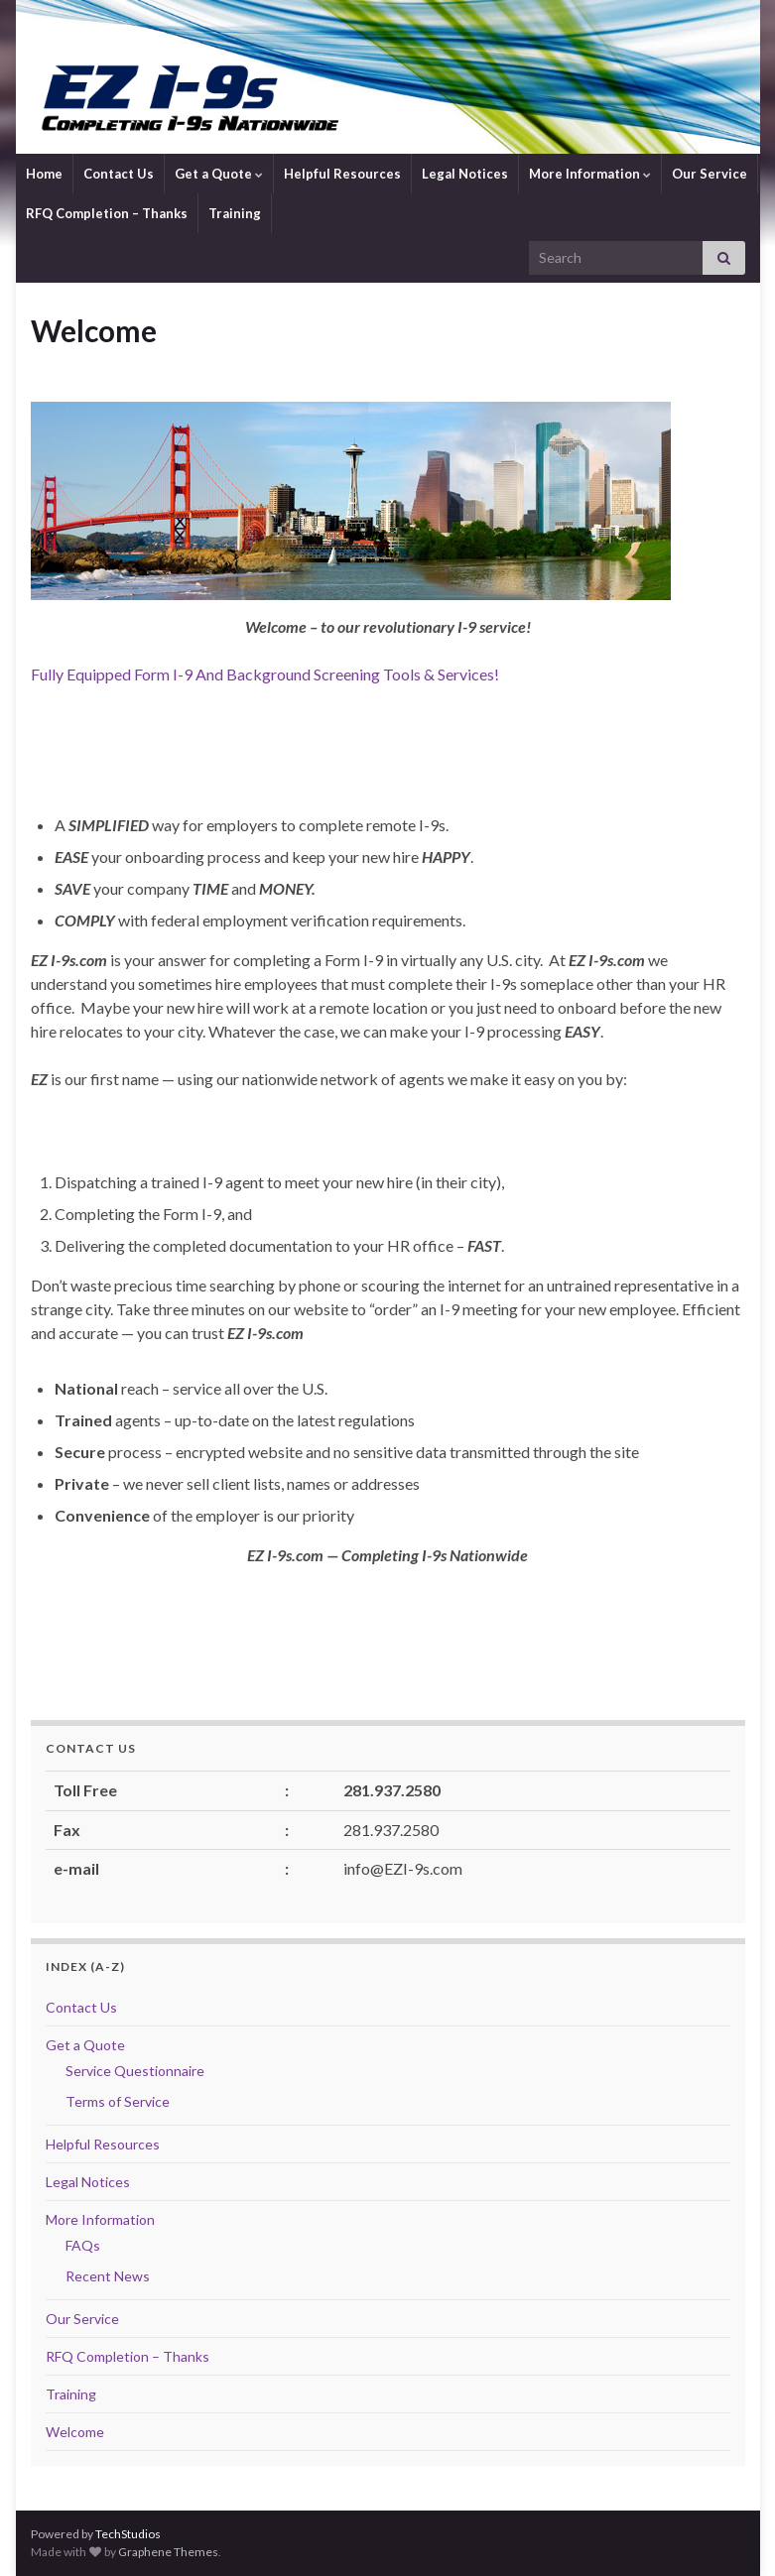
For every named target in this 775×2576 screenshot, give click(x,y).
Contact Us (118, 174)
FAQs (82, 2245)
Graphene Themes (168, 2551)
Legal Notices (465, 174)
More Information (590, 174)
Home (44, 174)
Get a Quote (219, 174)
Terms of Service (117, 2101)
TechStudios (128, 2533)
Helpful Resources (342, 174)
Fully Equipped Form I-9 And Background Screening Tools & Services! (266, 674)
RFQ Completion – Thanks (107, 213)
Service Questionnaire (134, 2070)
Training (234, 213)
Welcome (75, 2431)
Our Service (709, 174)
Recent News (107, 2276)
